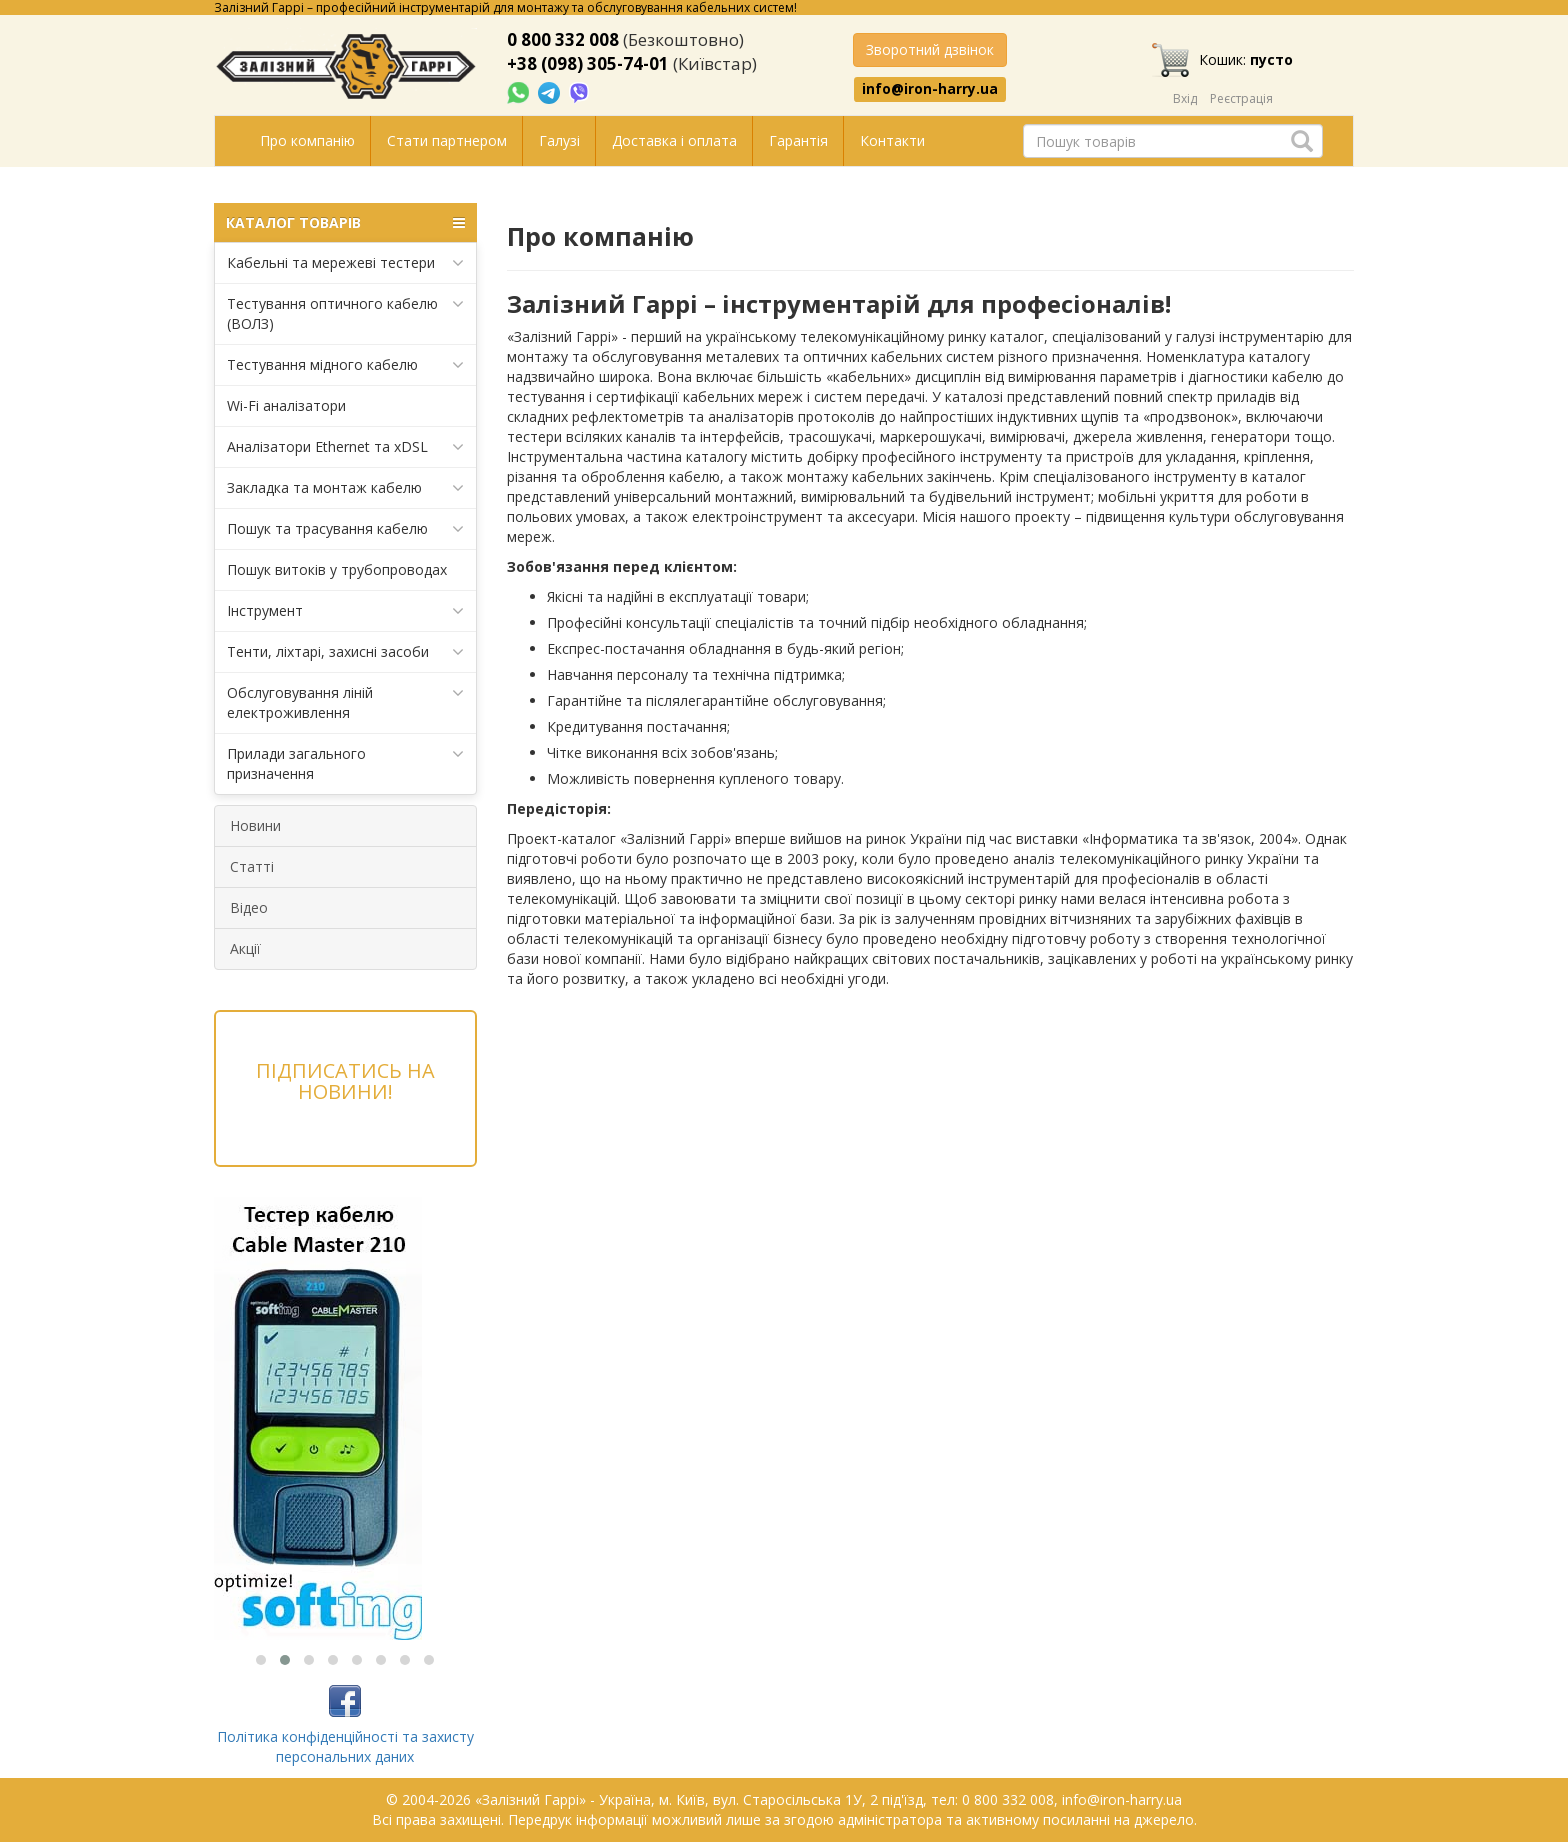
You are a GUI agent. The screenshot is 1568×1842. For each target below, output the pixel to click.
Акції (245, 948)
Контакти (892, 140)
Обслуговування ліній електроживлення (345, 702)
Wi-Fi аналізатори (286, 405)
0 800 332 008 (563, 39)
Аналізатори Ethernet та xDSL (345, 447)
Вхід (1185, 98)
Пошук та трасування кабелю (345, 529)
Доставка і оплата (674, 140)
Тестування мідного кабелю (345, 365)
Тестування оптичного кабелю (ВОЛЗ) (345, 313)
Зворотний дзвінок (930, 49)
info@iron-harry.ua (930, 89)
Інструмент (345, 611)
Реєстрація (1241, 98)
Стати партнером (447, 140)
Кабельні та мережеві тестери (345, 263)
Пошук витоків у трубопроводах (337, 569)
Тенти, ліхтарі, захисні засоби (345, 652)
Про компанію (307, 140)
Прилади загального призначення (345, 763)
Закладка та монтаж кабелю (345, 488)
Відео (249, 907)
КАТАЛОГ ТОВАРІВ (345, 223)
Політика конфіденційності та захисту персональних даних (345, 1746)
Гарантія (798, 140)
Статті (252, 866)
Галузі (559, 140)
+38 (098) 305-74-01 (588, 63)
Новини (255, 825)
